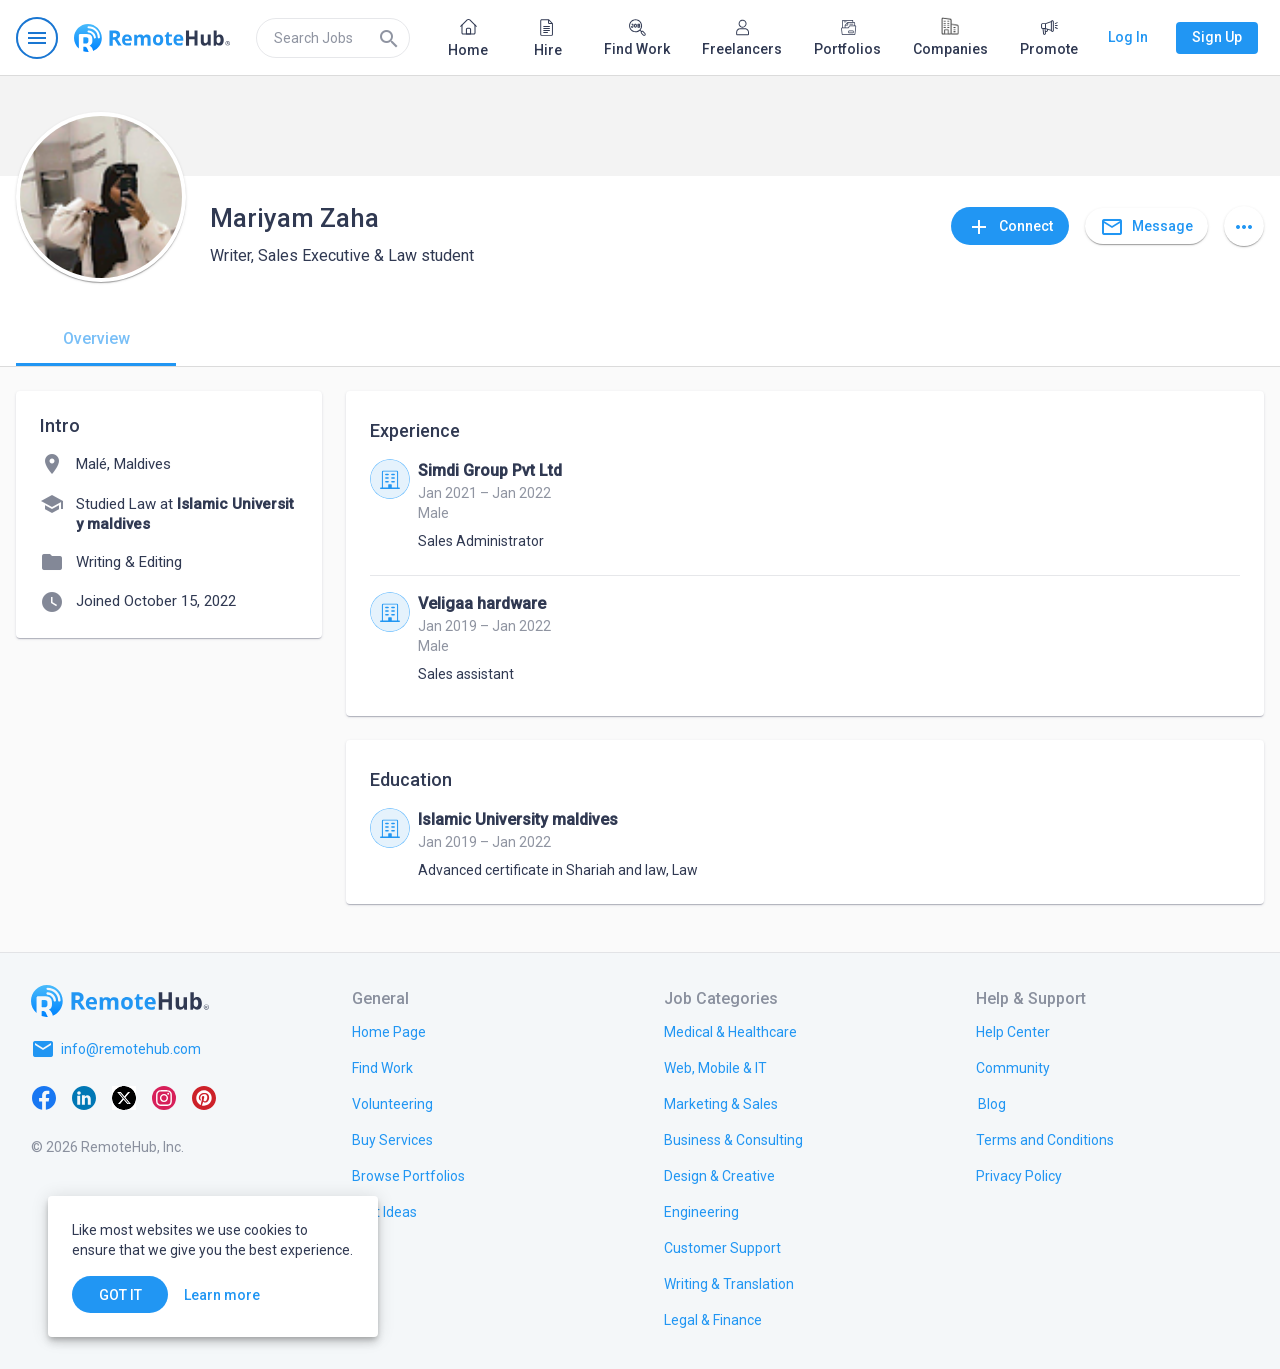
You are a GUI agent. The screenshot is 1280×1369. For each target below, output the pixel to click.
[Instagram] (164, 1097)
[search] (333, 38)
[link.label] (1013, 1031)
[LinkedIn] (84, 1097)
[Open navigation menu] (37, 38)
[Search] (389, 38)
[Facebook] (44, 1097)
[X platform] (124, 1097)
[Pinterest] (204, 1097)
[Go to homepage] (152, 38)
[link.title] (389, 1031)
